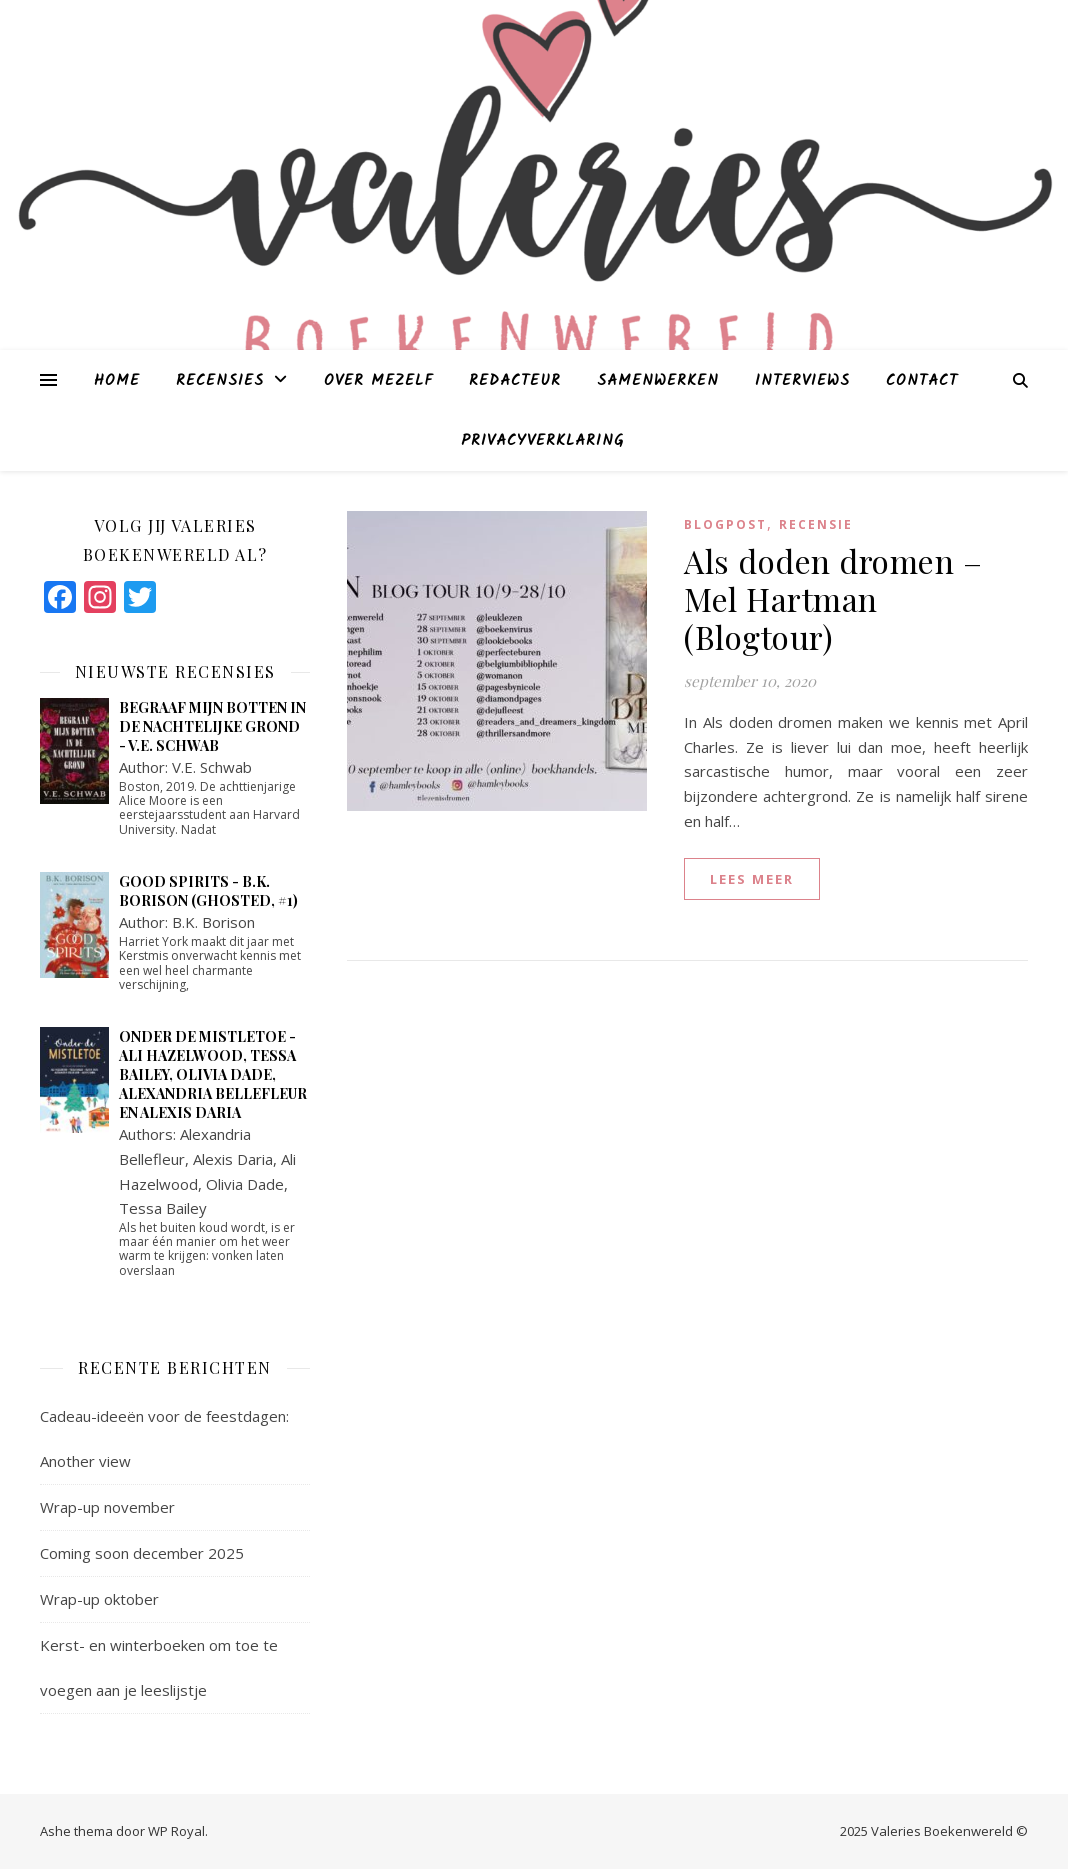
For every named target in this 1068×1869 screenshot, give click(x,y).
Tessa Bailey (163, 1208)
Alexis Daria (233, 1159)
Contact (922, 381)
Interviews (802, 381)
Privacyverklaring (542, 441)
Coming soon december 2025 (142, 1553)
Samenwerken (658, 381)
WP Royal (176, 1831)
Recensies (220, 381)
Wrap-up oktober (99, 1599)
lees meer (752, 879)
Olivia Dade (245, 1184)
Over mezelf (378, 381)
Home (117, 381)
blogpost (725, 524)
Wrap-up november (107, 1507)
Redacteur (515, 381)
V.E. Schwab (212, 767)
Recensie (816, 524)
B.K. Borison (213, 922)
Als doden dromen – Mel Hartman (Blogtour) (833, 598)
